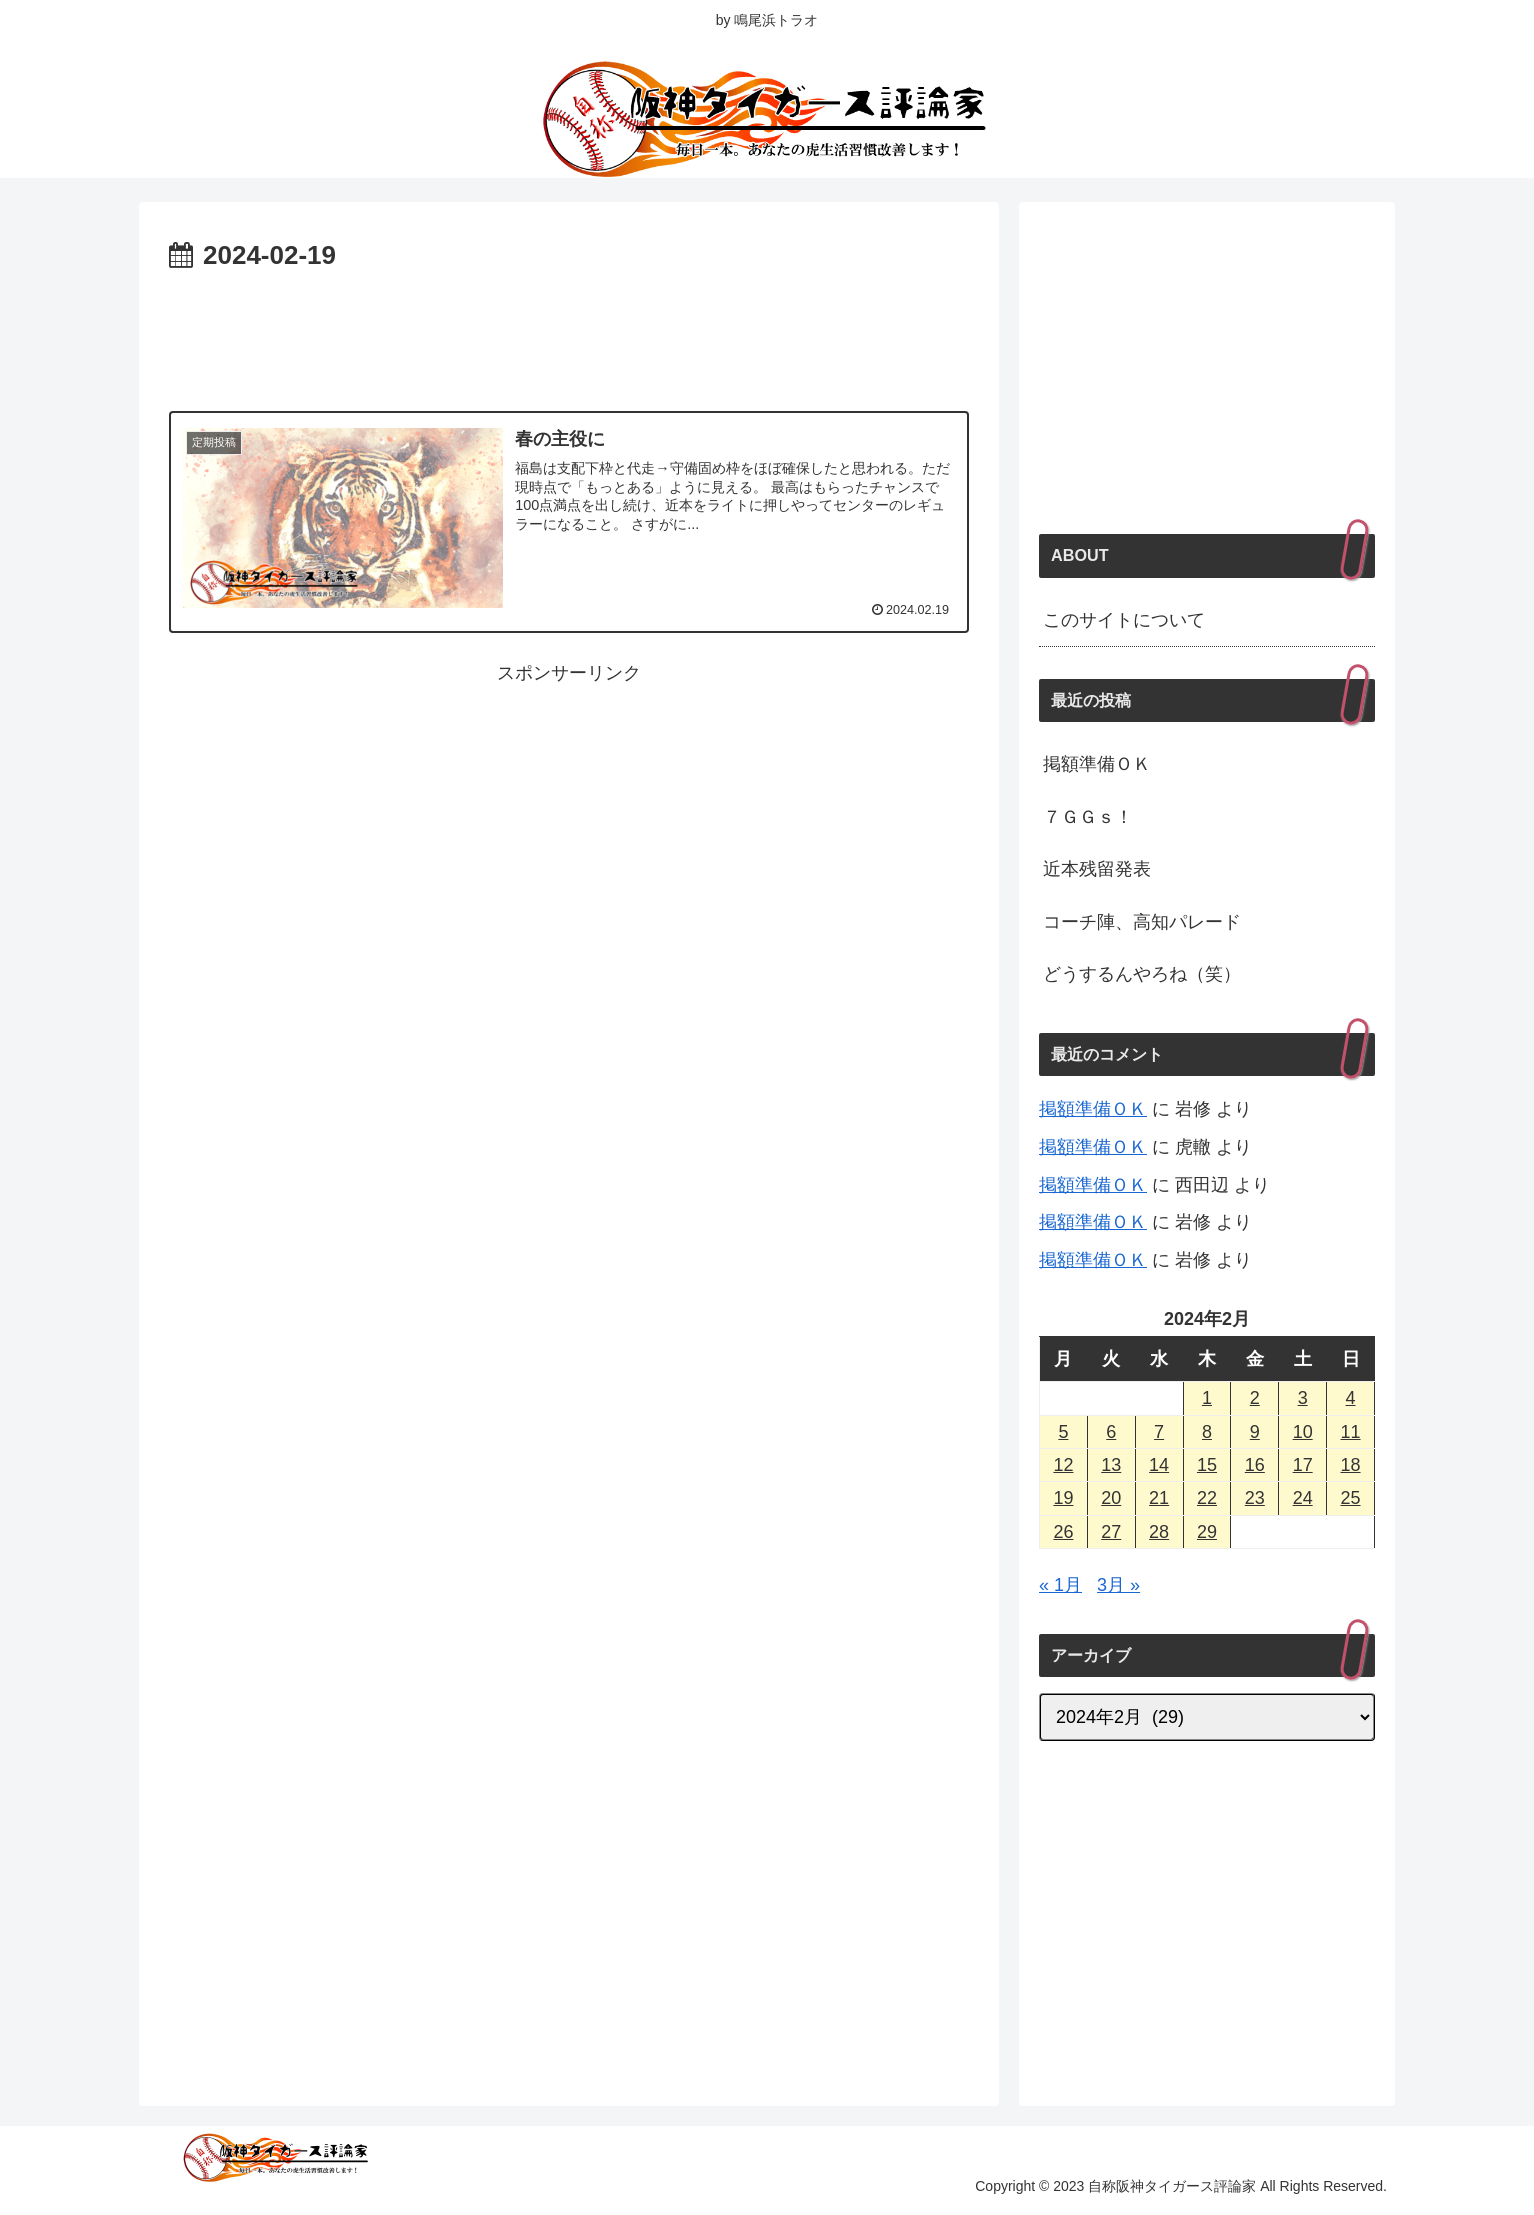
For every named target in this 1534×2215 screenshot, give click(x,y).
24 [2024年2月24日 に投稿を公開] (1303, 1498)
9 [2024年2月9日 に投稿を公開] (1255, 1432)
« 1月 (1060, 1585)
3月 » (1118, 1585)
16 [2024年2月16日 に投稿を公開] (1255, 1465)
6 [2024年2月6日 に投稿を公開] (1111, 1432)
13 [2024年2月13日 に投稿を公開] (1111, 1465)
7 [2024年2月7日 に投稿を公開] (1159, 1432)
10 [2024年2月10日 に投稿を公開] (1303, 1432)
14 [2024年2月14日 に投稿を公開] (1159, 1465)
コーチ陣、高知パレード (1142, 922)
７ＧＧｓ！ (1088, 817)
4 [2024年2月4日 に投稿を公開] (1351, 1398)
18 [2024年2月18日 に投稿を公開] (1351, 1465)
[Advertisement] (569, 334)
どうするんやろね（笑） (1142, 974)
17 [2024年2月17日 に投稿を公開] (1303, 1465)
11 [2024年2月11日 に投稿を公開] (1351, 1432)
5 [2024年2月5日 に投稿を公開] (1063, 1432)
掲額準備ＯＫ (1097, 764)
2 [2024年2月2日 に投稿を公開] (1255, 1398)
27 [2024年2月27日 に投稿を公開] (1111, 1532)
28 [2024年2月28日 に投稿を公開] (1159, 1532)
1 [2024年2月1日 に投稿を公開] (1207, 1398)
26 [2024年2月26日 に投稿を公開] (1063, 1532)
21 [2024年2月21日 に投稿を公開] (1159, 1498)
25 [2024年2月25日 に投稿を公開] (1351, 1498)
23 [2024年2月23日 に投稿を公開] (1255, 1498)
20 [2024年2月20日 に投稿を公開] (1111, 1498)
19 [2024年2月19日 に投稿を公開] (1063, 1498)
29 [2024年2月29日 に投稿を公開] (1207, 1532)
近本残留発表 (1097, 869)
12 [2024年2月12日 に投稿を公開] (1063, 1465)
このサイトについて (1124, 620)
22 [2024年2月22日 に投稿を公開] (1207, 1498)
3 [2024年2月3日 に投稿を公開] (1303, 1398)
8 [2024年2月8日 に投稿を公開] (1207, 1432)
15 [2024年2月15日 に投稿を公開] (1207, 1465)
